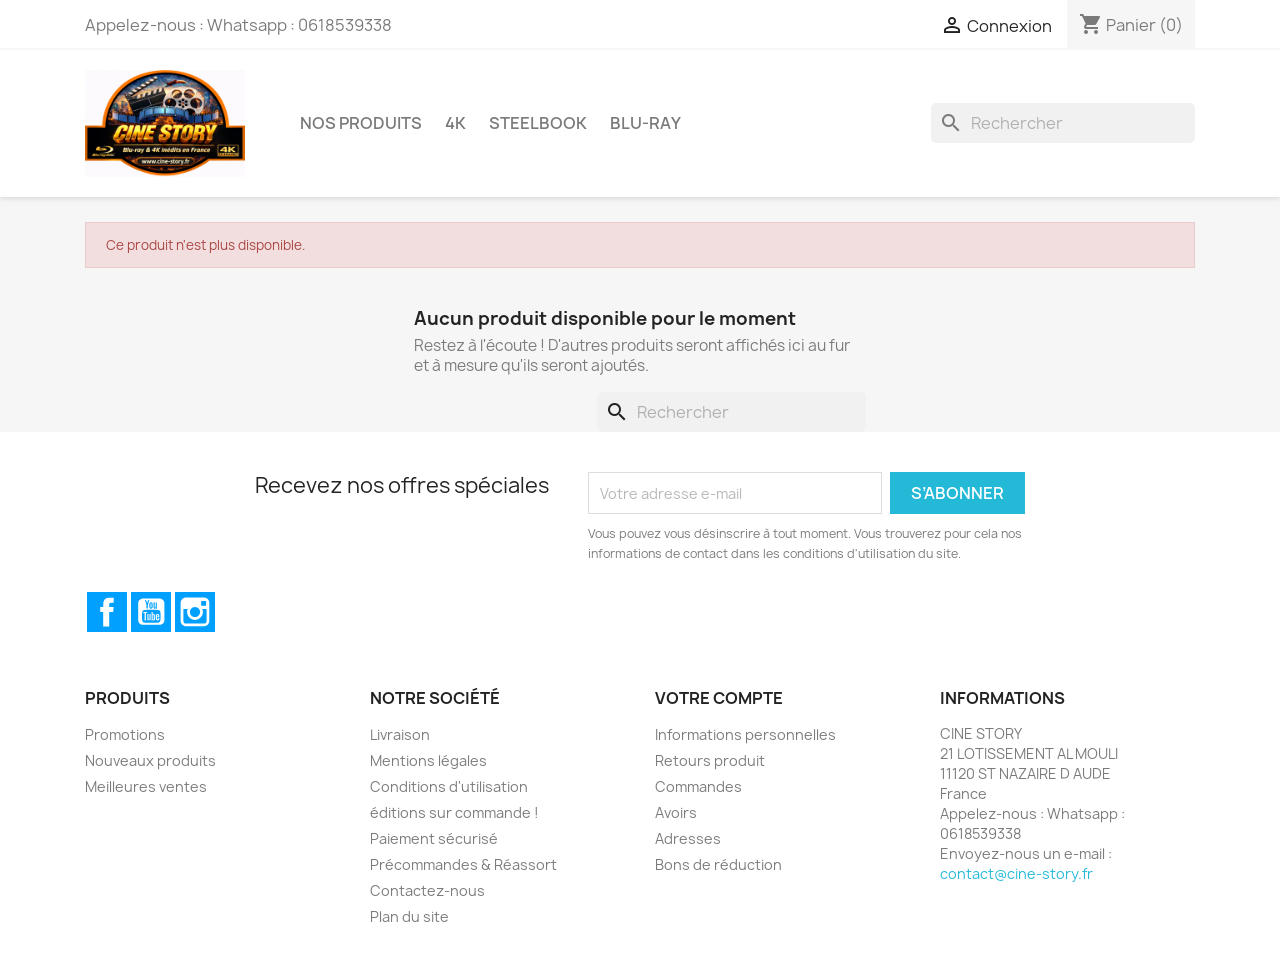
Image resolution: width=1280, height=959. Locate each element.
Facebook (107, 612)
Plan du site (409, 916)
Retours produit (710, 760)
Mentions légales (428, 760)
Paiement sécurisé (434, 838)
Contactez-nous (427, 890)
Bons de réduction (718, 864)
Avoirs (676, 812)
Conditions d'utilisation (449, 786)
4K (455, 123)
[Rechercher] (1063, 123)
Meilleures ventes (146, 786)
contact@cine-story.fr (1016, 873)
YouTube (151, 612)
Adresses (688, 838)
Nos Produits (361, 123)
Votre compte (719, 698)
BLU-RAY (645, 123)
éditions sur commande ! (454, 812)
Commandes (698, 786)
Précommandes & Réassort (463, 864)
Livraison (400, 734)
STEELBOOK (538, 123)
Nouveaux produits (150, 760)
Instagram (195, 612)
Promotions (125, 734)
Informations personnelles (745, 734)
